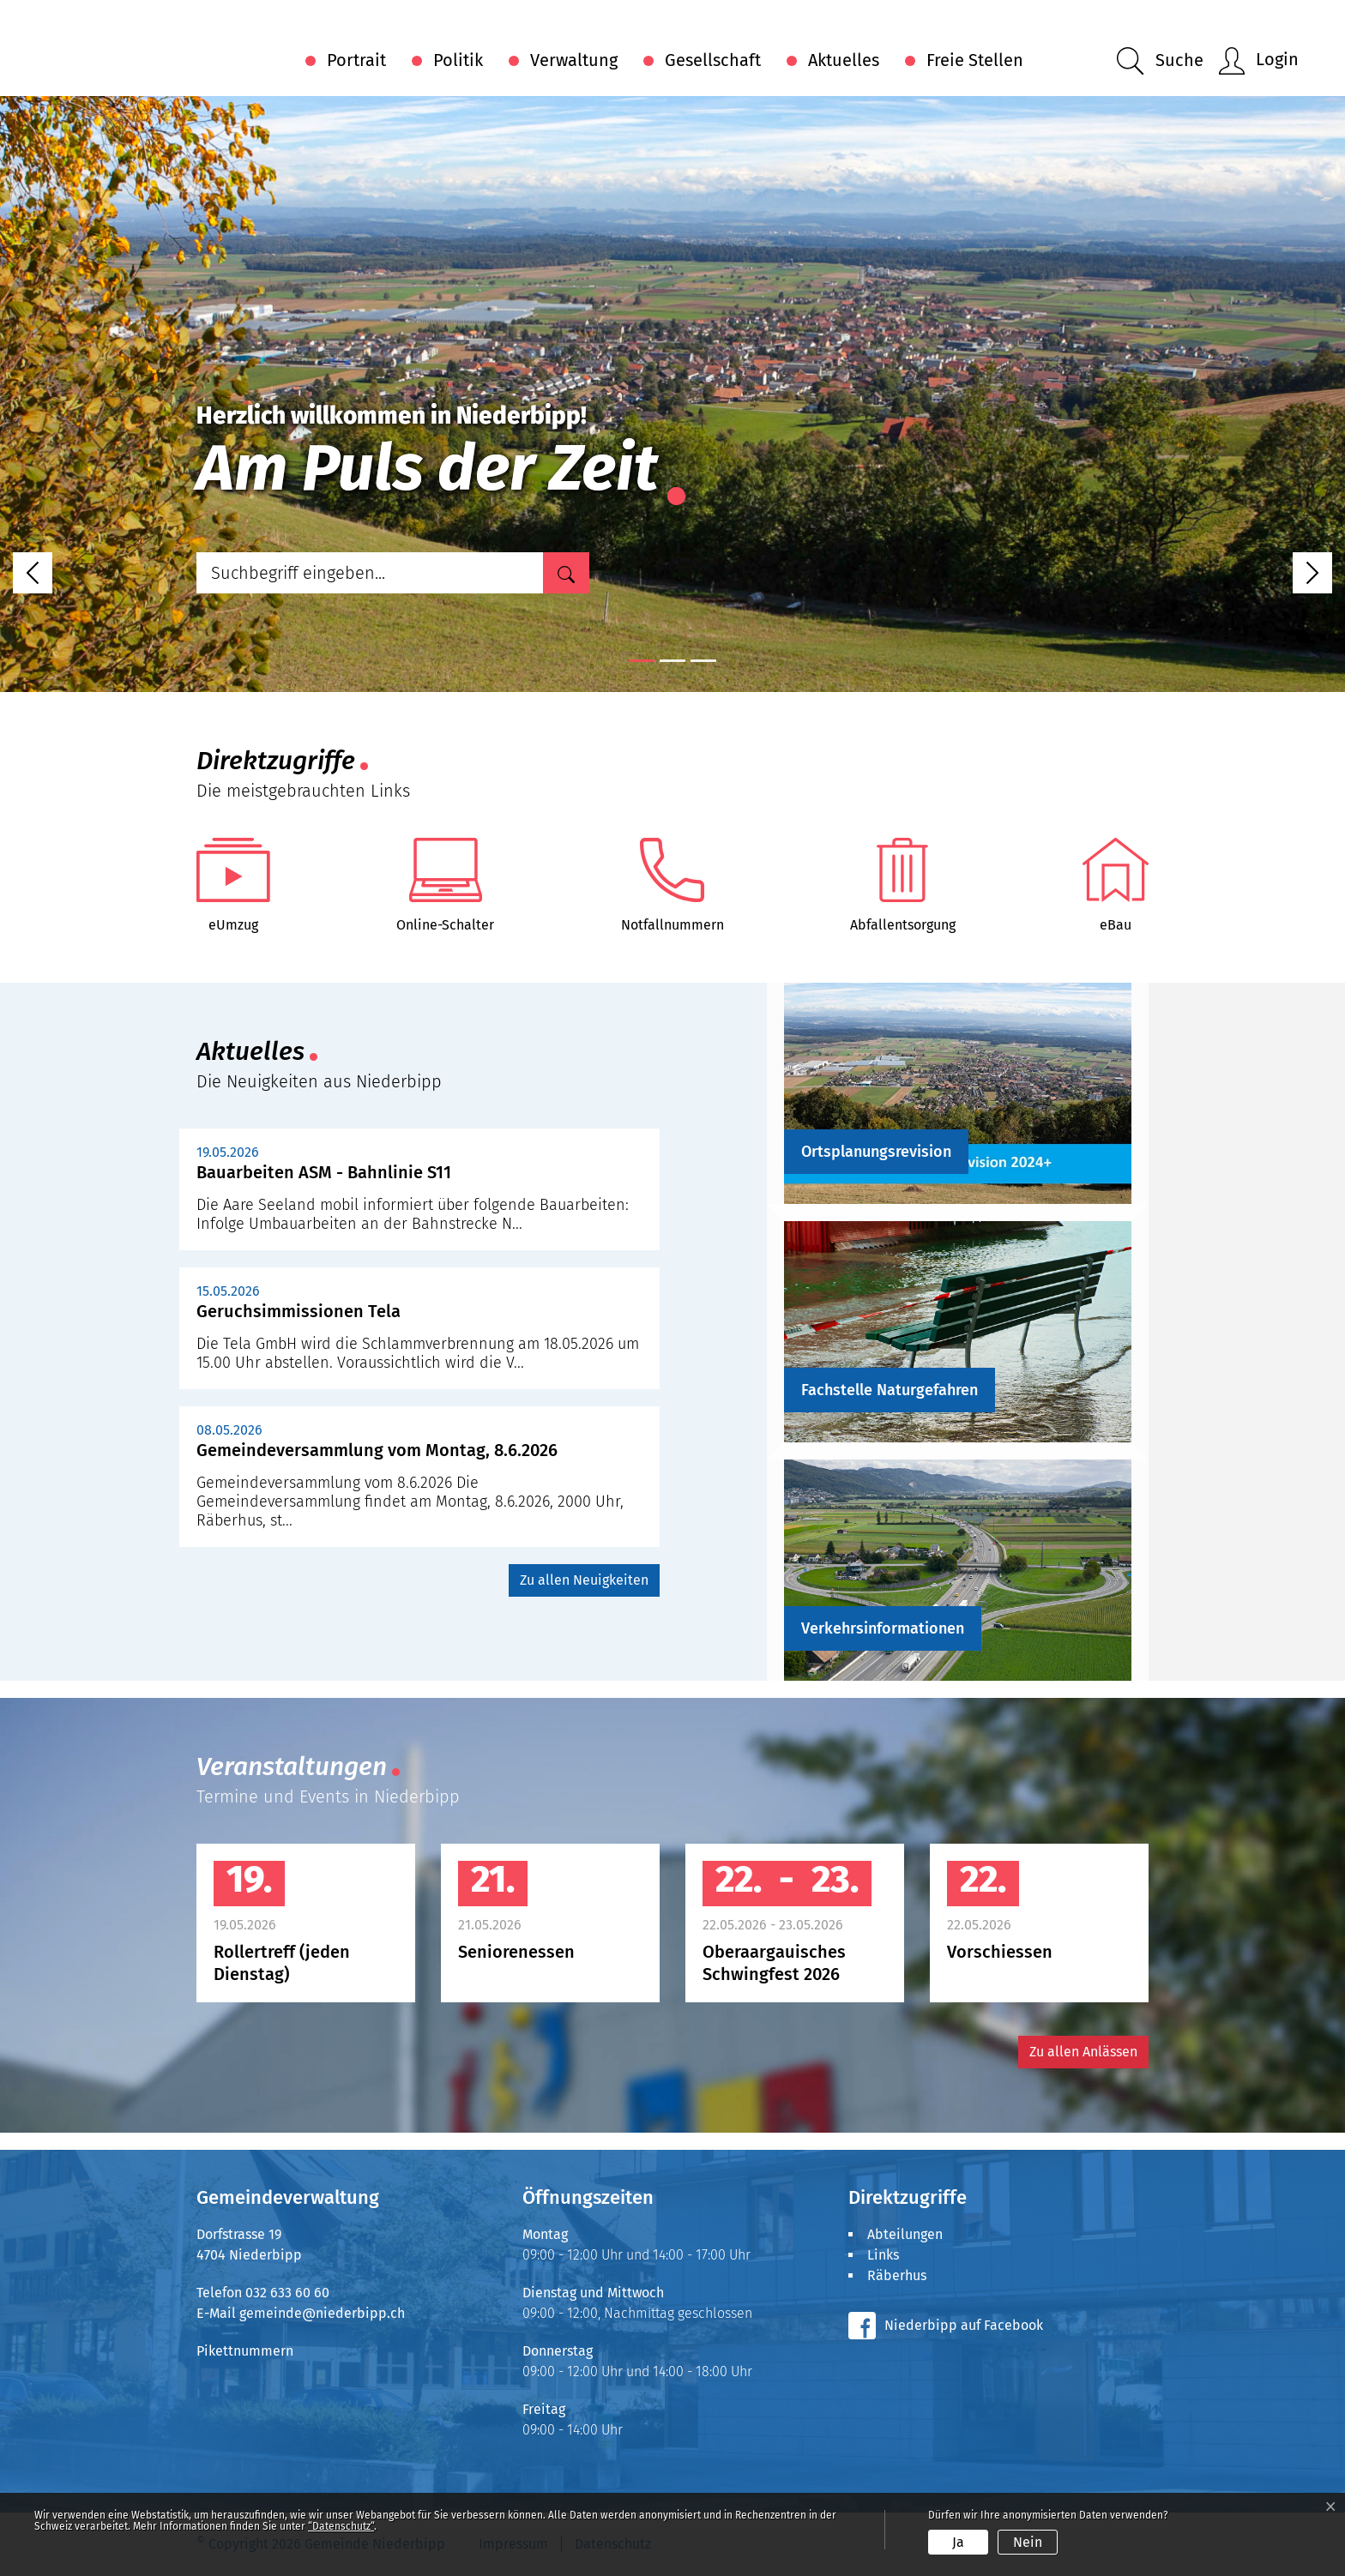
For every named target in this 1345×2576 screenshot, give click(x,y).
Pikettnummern (244, 2351)
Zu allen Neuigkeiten (584, 1580)
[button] (1160, 61)
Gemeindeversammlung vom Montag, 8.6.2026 (377, 1450)
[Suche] (566, 572)
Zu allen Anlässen (1083, 2051)
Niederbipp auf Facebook (963, 2325)
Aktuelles (843, 60)
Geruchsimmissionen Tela (298, 1311)
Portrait (356, 60)
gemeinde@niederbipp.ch (322, 2313)
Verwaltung (574, 60)
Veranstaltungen (291, 1766)
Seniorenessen (516, 1951)
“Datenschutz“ (341, 2526)
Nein (1027, 2542)
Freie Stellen (974, 60)
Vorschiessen (999, 1951)
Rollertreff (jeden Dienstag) (282, 1962)
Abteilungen (905, 2234)
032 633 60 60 (287, 2292)
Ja (958, 2542)
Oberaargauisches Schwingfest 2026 (774, 1962)
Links (883, 2255)
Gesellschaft (713, 60)
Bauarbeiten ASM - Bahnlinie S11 (323, 1172)
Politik (458, 60)
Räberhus (896, 2275)
